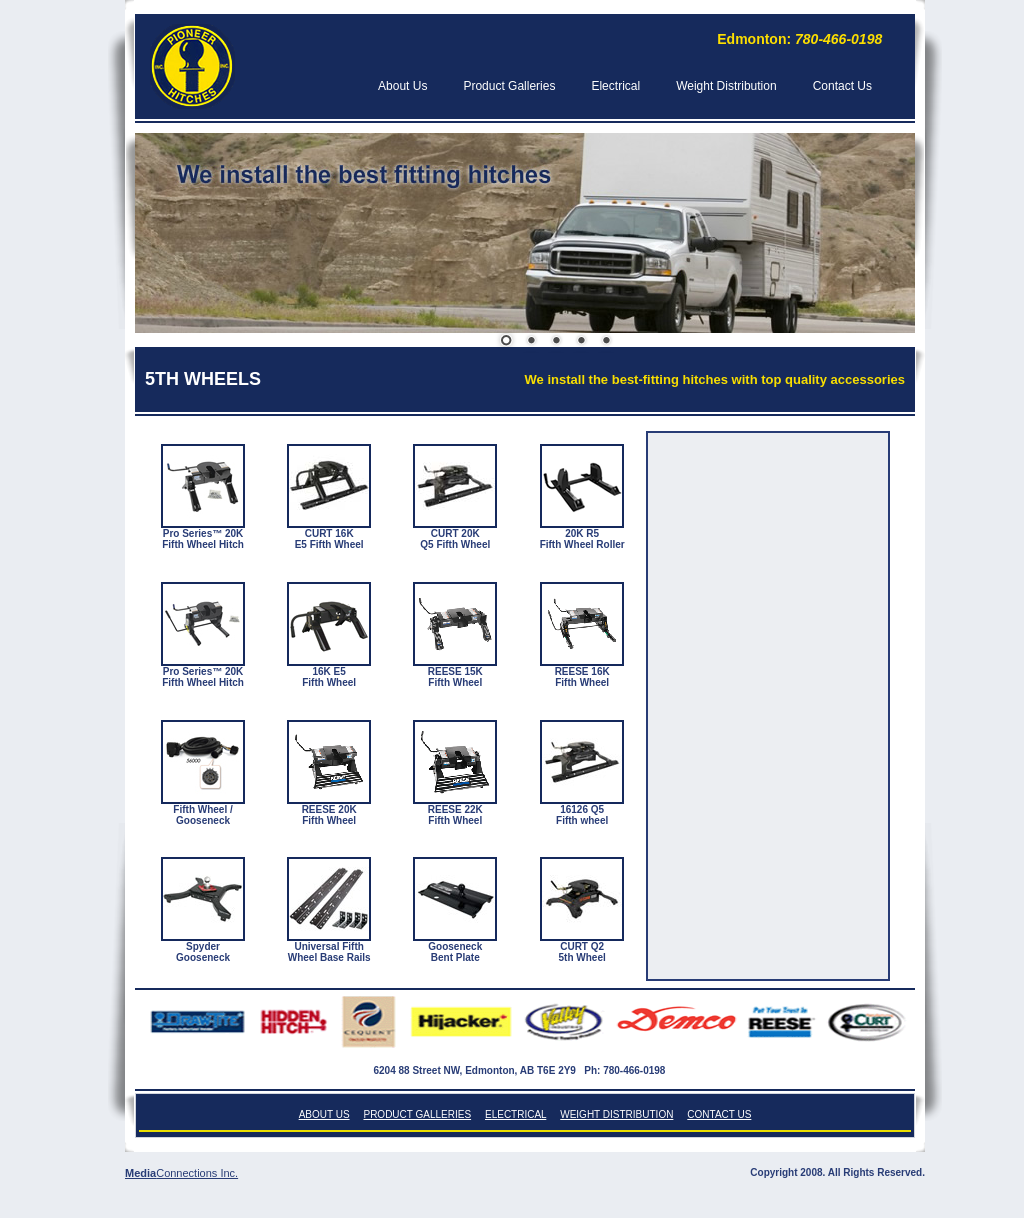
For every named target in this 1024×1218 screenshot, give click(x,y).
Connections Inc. (197, 1173)
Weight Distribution (726, 86)
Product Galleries (509, 86)
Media (140, 1173)
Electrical (615, 86)
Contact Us (842, 86)
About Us (402, 86)
